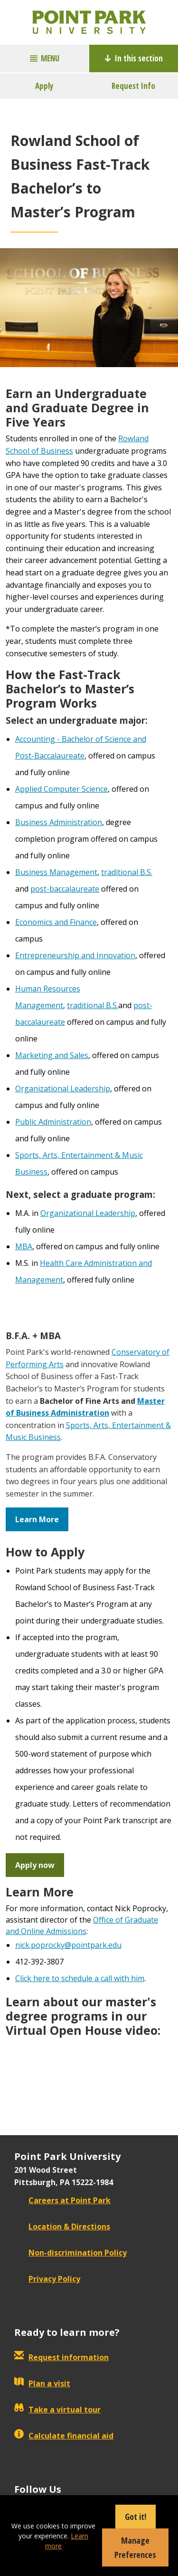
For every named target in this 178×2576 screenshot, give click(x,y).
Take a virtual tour (57, 2409)
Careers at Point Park (62, 2200)
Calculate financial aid (63, 2435)
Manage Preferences (135, 2547)
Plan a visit (42, 2383)
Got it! (135, 2516)
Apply (44, 85)
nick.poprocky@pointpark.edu (68, 1945)
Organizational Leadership (62, 1088)
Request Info (133, 85)
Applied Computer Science (61, 789)
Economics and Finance (56, 922)
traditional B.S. (126, 872)
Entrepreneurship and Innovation (75, 955)
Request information (61, 2357)
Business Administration (58, 822)
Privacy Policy (47, 2279)
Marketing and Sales (51, 1055)
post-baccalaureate (64, 889)
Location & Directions (62, 2226)
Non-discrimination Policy (70, 2252)
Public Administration (53, 1122)
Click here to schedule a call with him (79, 1978)
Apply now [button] (35, 1865)
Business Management (56, 872)
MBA (23, 1246)
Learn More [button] (37, 1519)
